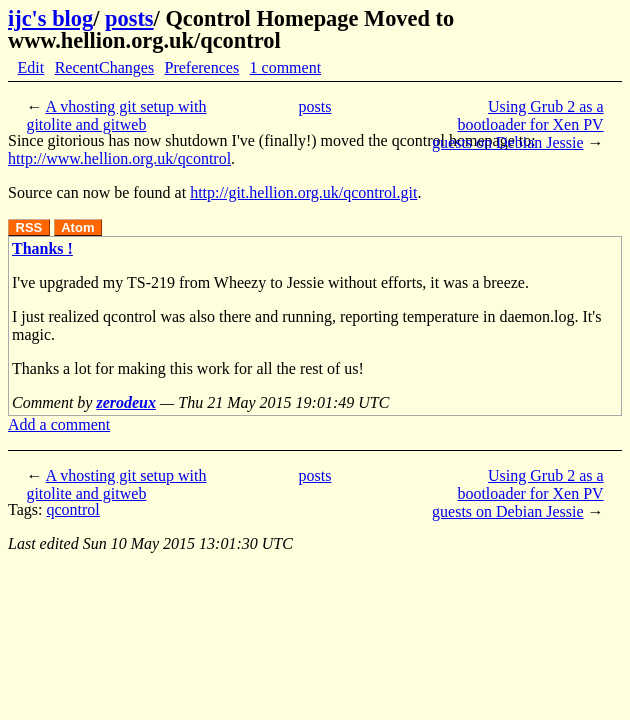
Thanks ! (42, 248)
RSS (29, 227)
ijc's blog (50, 18)
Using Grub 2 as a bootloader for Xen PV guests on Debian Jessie (518, 124)
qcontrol (72, 509)
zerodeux (126, 402)
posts (129, 18)
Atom (77, 227)
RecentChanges (105, 67)
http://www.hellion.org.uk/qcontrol (119, 158)
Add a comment (59, 424)
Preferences (202, 67)
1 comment (286, 67)
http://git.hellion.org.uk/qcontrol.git (303, 192)
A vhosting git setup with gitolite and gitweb (116, 115)
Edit (31, 67)
